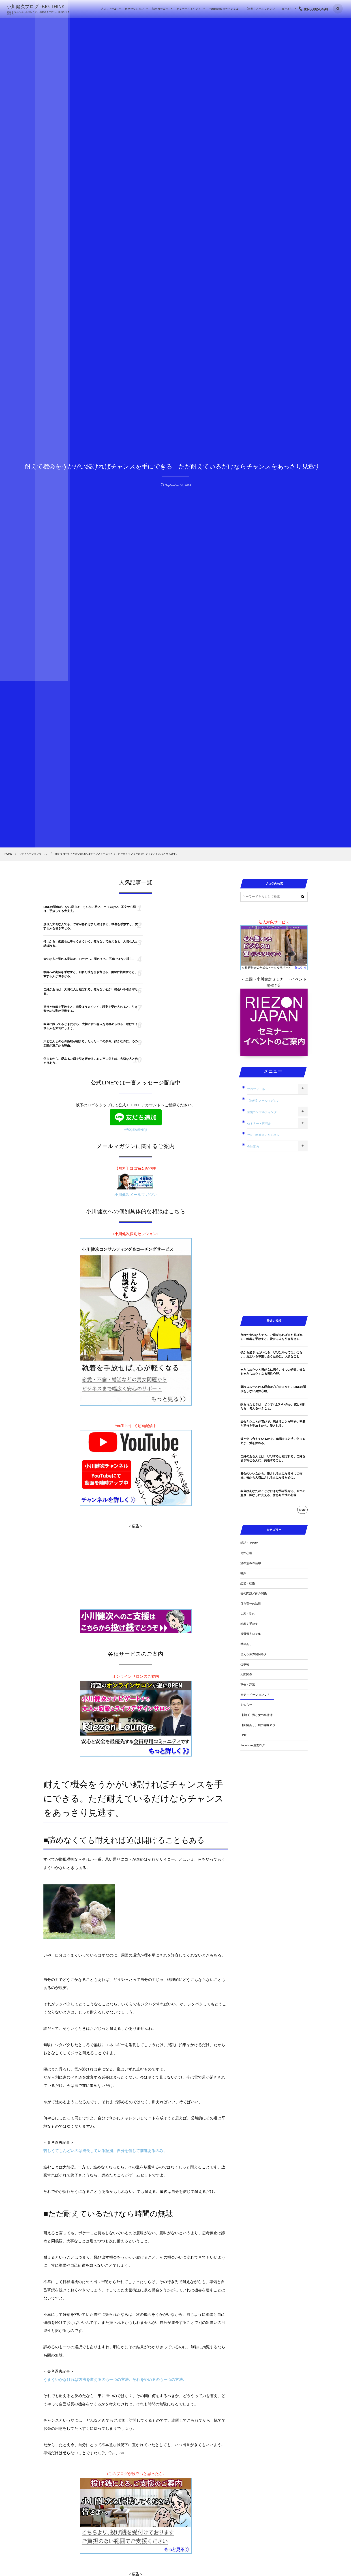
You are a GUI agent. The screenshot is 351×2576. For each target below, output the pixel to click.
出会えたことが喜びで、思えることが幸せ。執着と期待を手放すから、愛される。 (272, 1423)
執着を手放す (249, 1624)
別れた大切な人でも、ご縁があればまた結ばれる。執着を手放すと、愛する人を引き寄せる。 (178, 909)
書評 (243, 1573)
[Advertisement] (135, 1479)
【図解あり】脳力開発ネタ (258, 1725)
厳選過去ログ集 (250, 1634)
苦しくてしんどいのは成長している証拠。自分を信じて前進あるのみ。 (105, 2068)
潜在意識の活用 (250, 1563)
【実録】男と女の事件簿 (256, 1715)
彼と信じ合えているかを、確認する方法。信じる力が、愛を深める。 (272, 1441)
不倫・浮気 (247, 1684)
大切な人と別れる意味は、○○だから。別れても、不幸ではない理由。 (179, 926)
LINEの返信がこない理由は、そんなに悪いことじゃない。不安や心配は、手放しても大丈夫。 (86, 909)
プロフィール (256, 1089)
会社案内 (253, 1146)
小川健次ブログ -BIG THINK (36, 6)
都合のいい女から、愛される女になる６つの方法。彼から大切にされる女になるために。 (271, 1475)
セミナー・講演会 (259, 1123)
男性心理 (246, 1553)
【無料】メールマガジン (263, 1100)
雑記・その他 (249, 1542)
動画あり (246, 1644)
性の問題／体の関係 (253, 1593)
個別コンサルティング (262, 1112)
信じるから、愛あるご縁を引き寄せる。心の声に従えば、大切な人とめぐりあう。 (180, 978)
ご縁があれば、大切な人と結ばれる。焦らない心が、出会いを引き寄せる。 (180, 943)
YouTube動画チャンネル (263, 1135)
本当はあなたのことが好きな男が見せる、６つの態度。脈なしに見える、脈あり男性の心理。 (273, 1493)
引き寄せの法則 (250, 1603)
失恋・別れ (247, 1613)
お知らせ (246, 1704)
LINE (243, 1735)
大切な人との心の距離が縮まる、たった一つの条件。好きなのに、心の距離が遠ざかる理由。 (87, 978)
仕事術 (244, 1664)
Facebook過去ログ (252, 1745)
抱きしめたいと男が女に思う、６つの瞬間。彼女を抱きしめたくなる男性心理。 (272, 1371)
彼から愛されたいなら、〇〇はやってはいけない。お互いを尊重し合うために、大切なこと (271, 1354)
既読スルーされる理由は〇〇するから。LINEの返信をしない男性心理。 (273, 1389)
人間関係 (246, 1674)
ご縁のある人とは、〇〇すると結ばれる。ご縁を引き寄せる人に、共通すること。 (272, 1458)
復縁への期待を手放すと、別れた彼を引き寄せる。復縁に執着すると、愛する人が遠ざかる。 (87, 943)
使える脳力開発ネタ (253, 1654)
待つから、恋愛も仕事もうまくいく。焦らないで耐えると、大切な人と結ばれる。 (87, 926)
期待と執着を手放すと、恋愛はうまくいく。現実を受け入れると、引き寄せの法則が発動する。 (87, 961)
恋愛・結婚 (247, 1583)
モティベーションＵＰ (255, 1694)
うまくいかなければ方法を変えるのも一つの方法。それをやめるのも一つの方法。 (114, 2297)
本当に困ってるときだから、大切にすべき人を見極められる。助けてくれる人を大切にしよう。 (180, 961)
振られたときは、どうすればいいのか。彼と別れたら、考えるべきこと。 (273, 1406)
